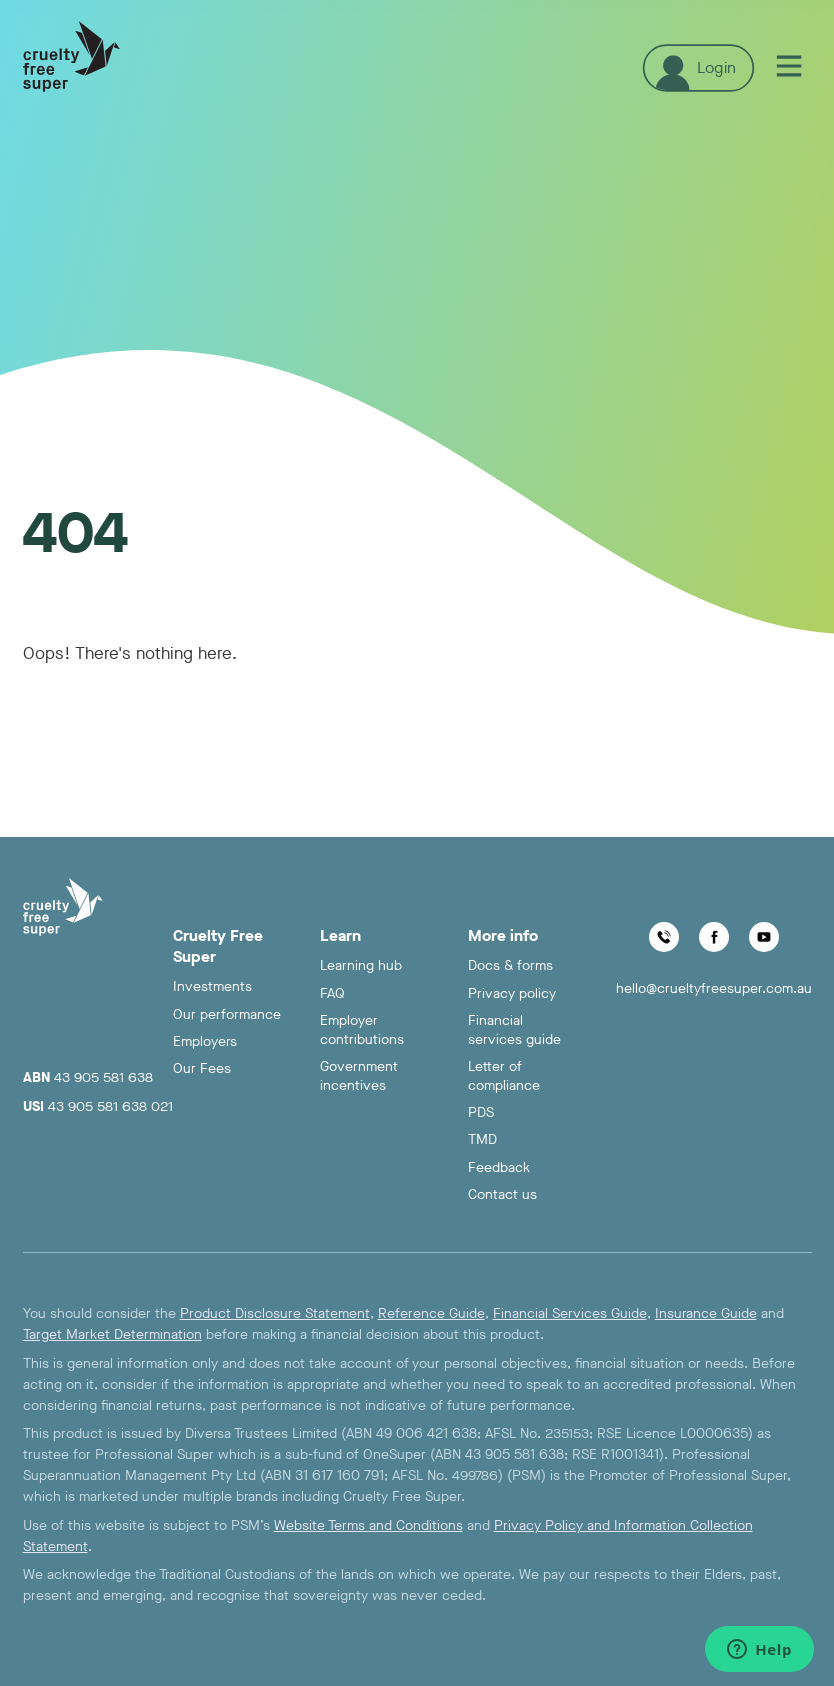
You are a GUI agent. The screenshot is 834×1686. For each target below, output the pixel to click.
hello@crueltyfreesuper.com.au (714, 988)
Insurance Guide (706, 1313)
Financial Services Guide (570, 1313)
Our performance (227, 1014)
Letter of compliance (504, 1076)
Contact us (502, 1194)
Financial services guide (514, 1030)
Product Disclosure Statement (275, 1313)
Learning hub (361, 965)
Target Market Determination (112, 1334)
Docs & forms (510, 965)
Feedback (499, 1167)
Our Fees (202, 1068)
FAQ (332, 993)
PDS (481, 1112)
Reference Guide (431, 1313)
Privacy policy (512, 993)
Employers (205, 1041)
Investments (212, 986)
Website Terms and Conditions (368, 1525)
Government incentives (359, 1076)
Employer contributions (362, 1030)
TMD (482, 1139)
